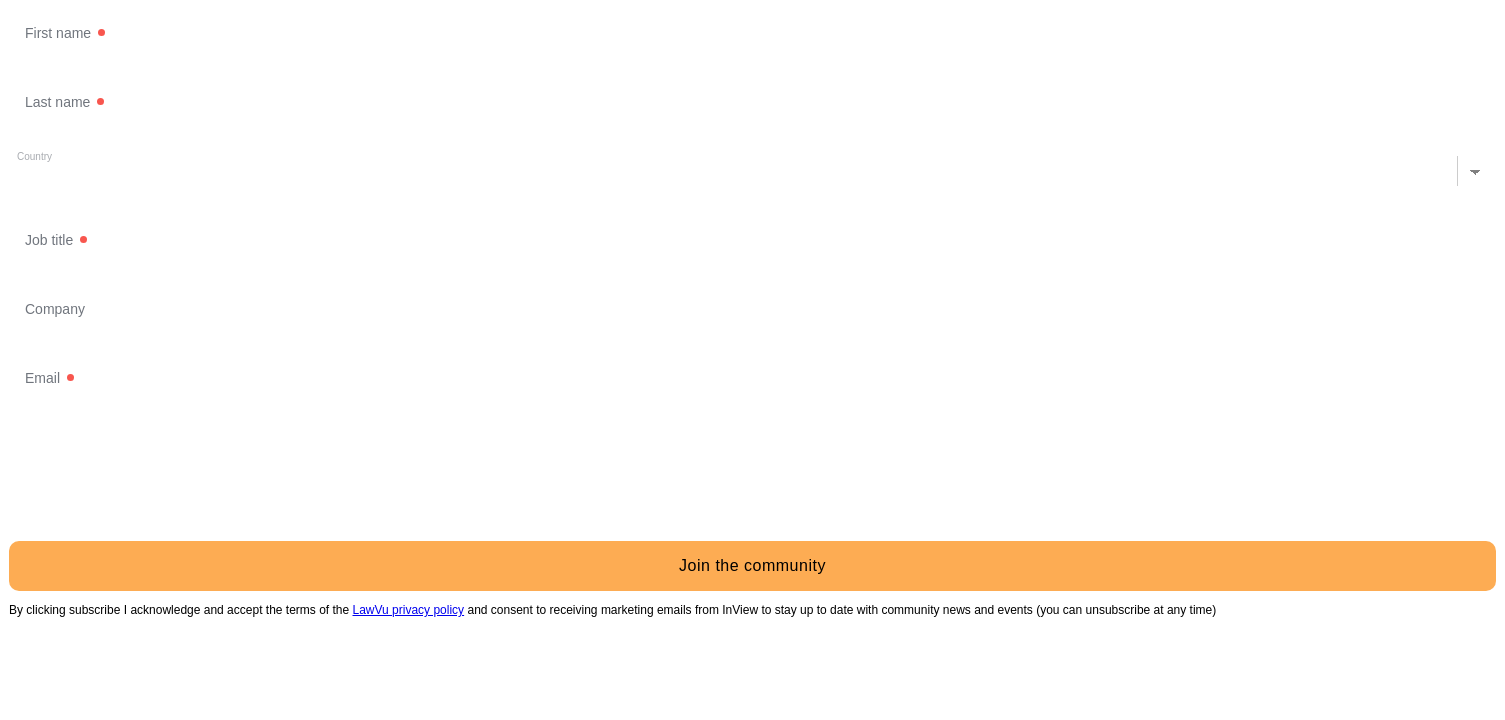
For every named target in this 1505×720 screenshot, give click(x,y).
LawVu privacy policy (409, 610)
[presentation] (161, 486)
